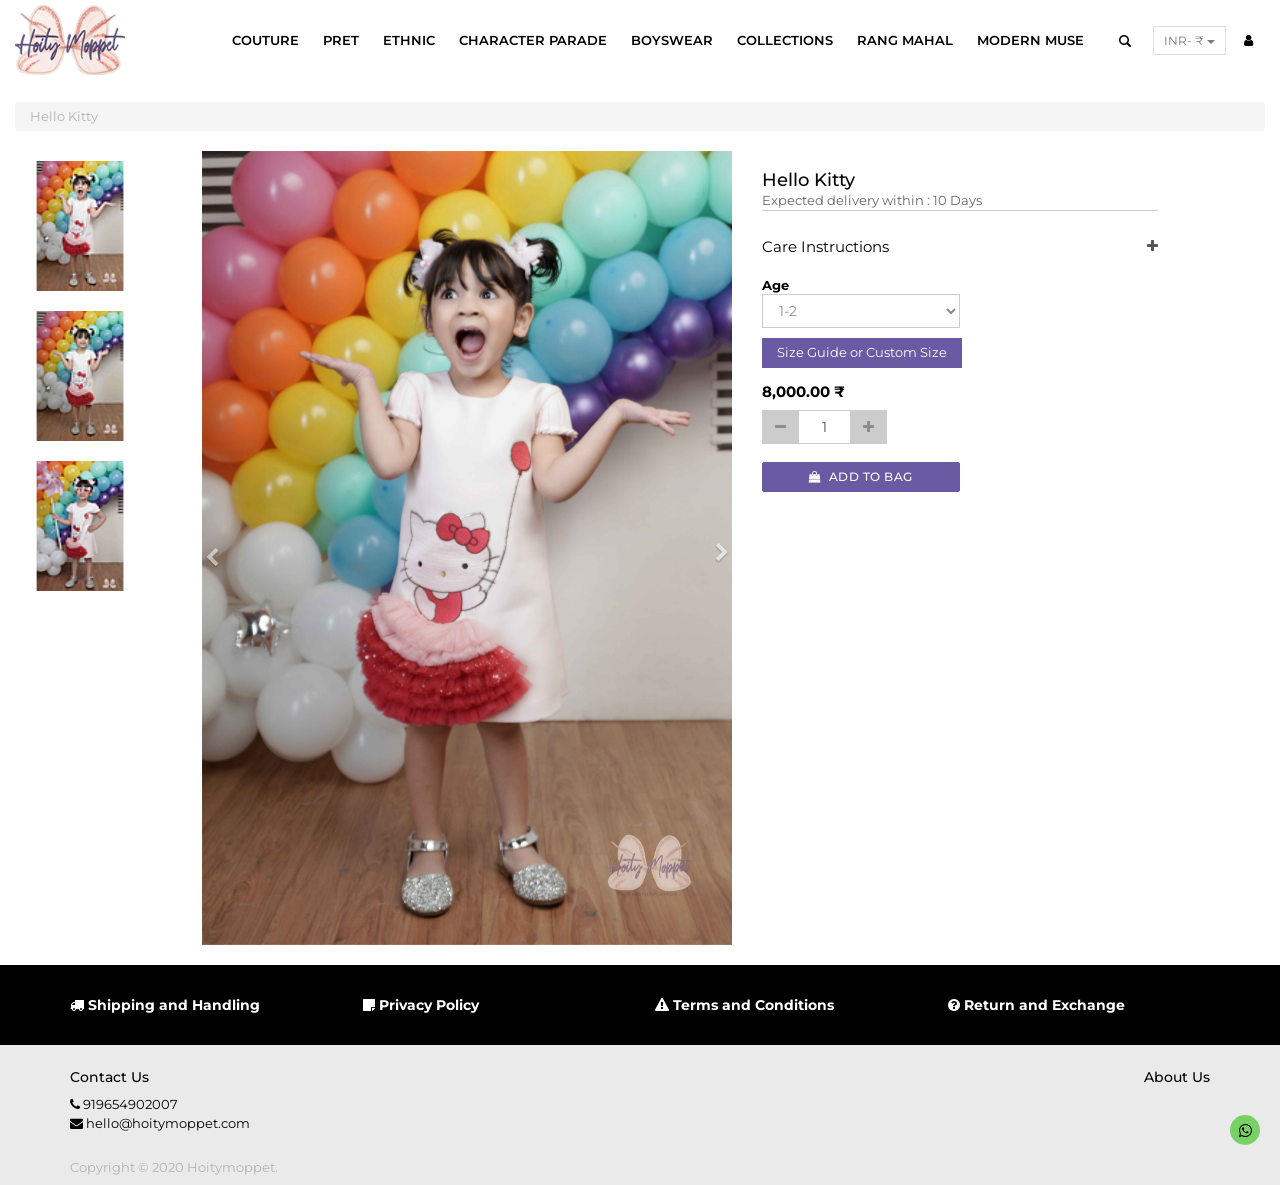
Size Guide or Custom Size (862, 352)
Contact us (109, 1077)
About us (1177, 1077)
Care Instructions (960, 247)
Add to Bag (861, 476)
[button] (219, 548)
